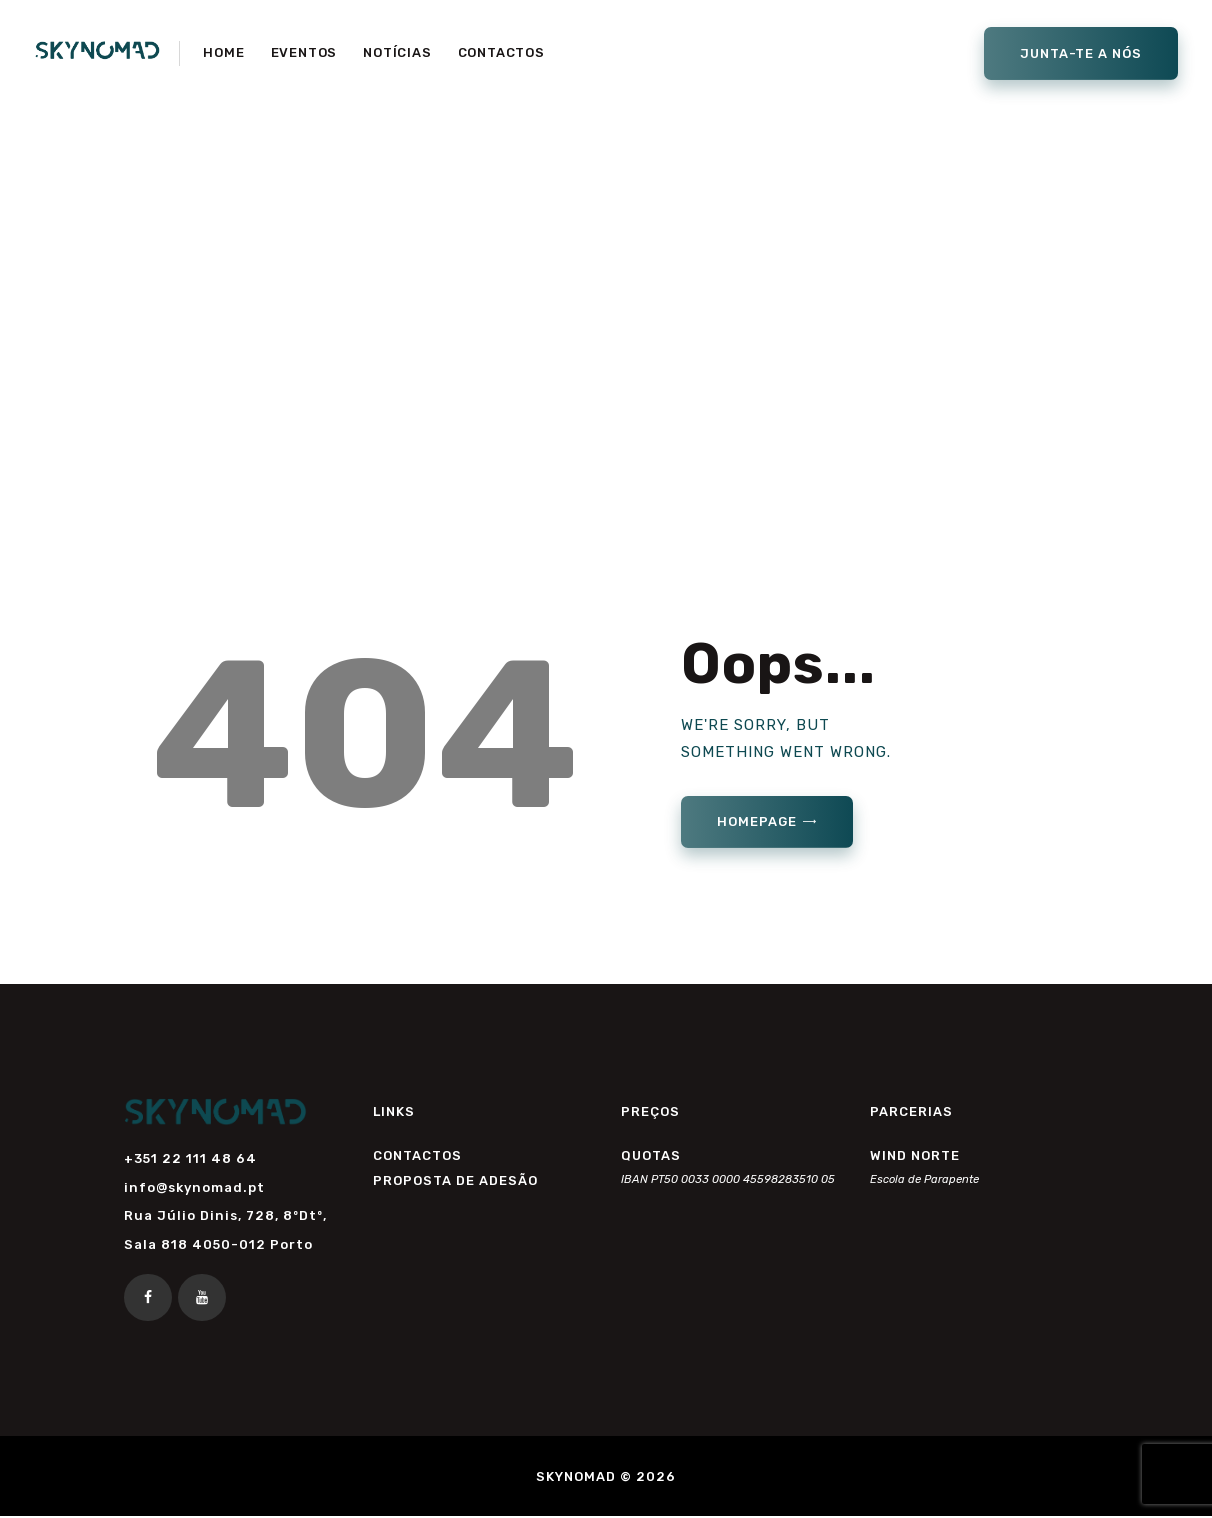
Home (509, 320)
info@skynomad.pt (194, 1187)
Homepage (756, 821)
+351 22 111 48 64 (190, 1158)
